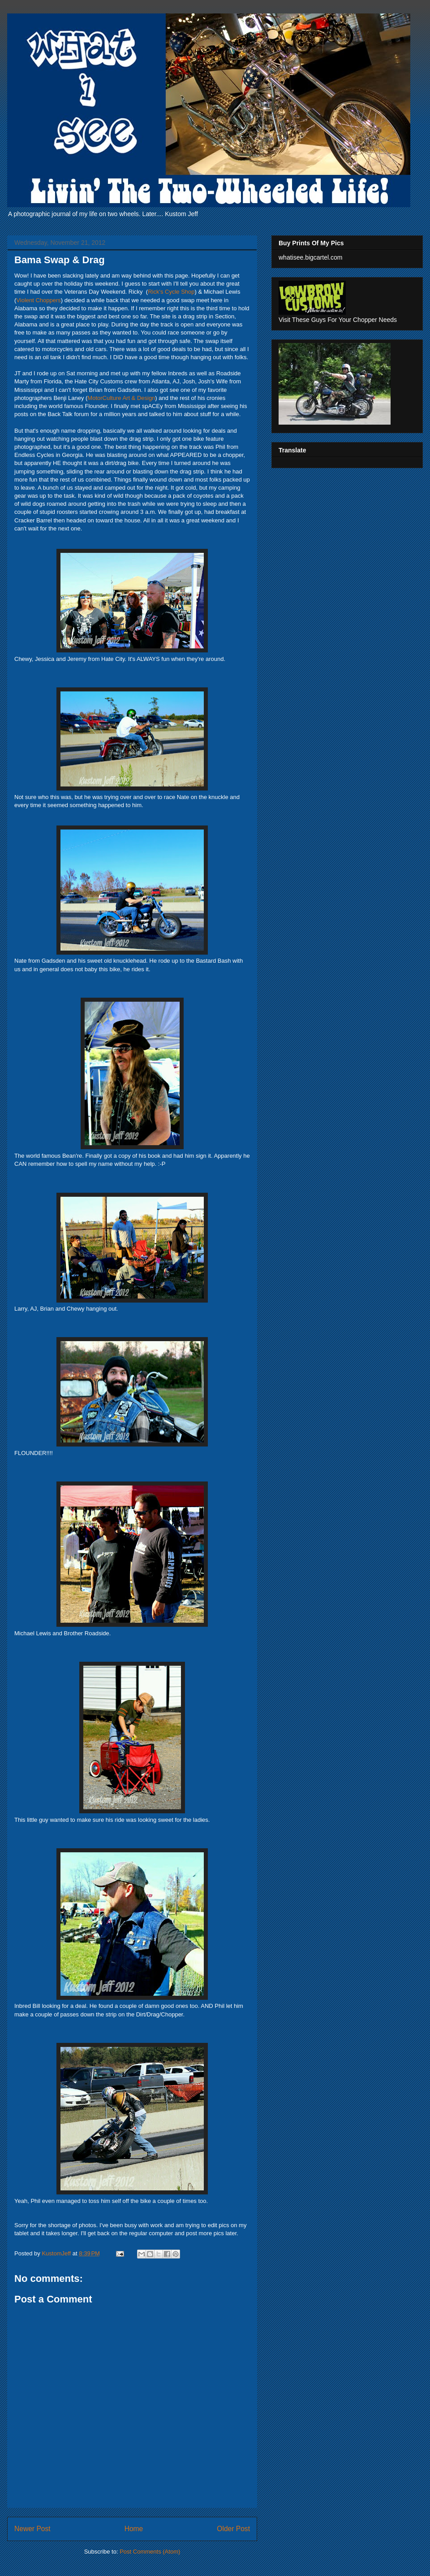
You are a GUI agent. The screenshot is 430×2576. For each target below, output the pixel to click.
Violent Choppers (38, 300)
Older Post (233, 2529)
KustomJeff (57, 2253)
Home (134, 2529)
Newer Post (32, 2529)
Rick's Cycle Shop (171, 291)
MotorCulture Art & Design (121, 398)
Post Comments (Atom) (150, 2551)
